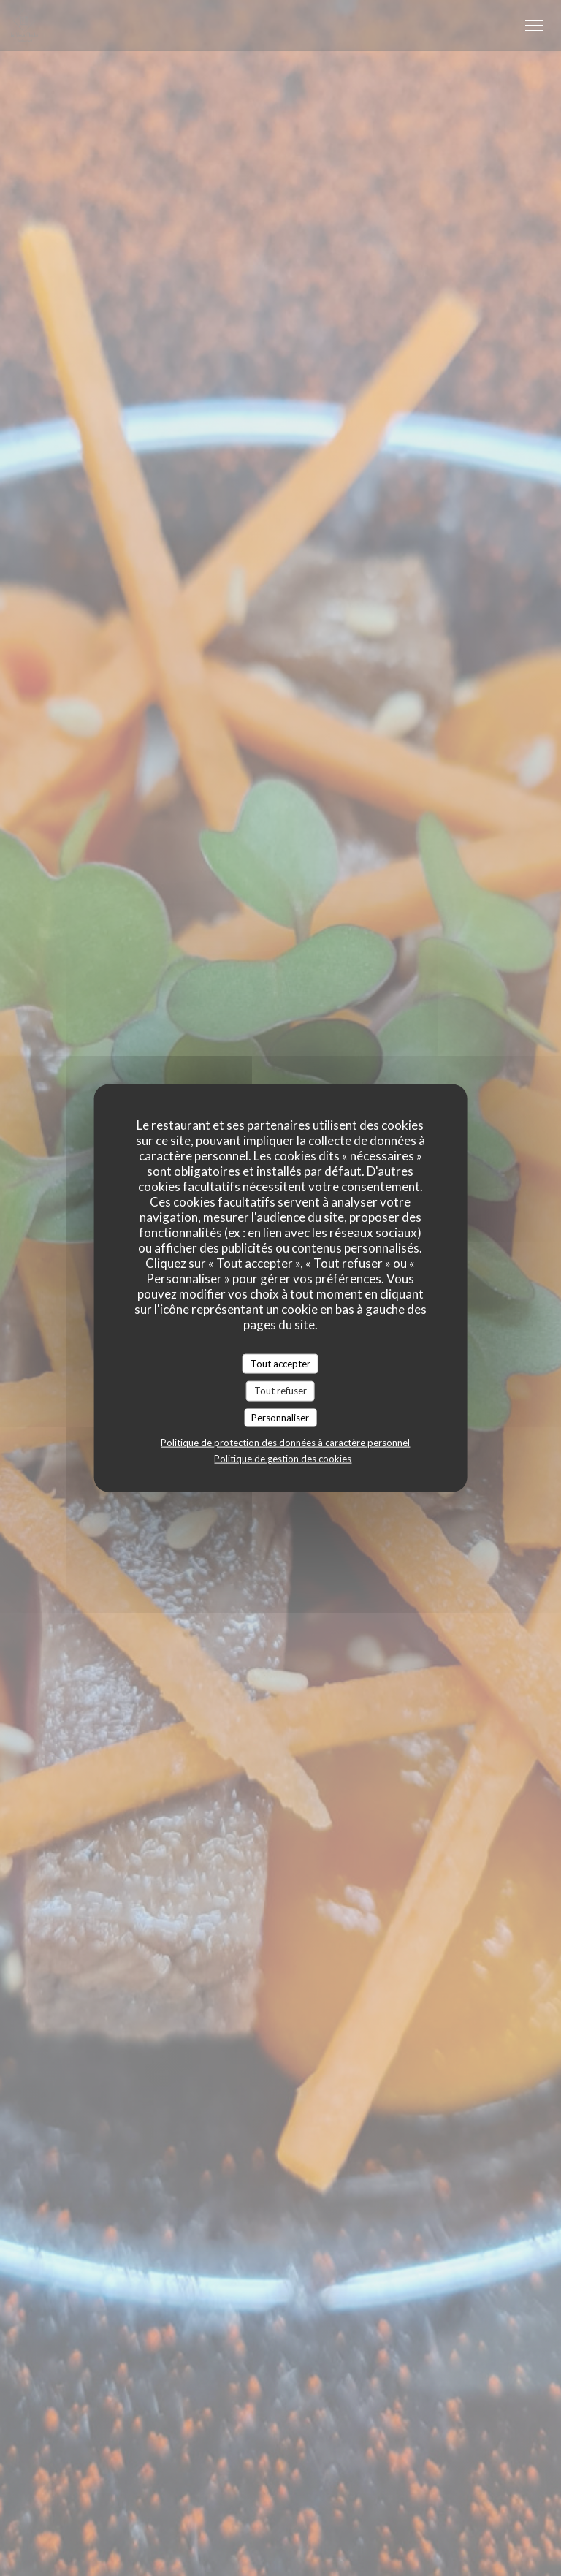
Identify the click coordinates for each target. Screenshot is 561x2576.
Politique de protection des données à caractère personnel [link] (285, 1442)
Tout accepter (280, 1363)
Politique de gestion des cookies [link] (282, 1458)
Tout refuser (280, 1391)
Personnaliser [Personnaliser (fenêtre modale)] (280, 1417)
